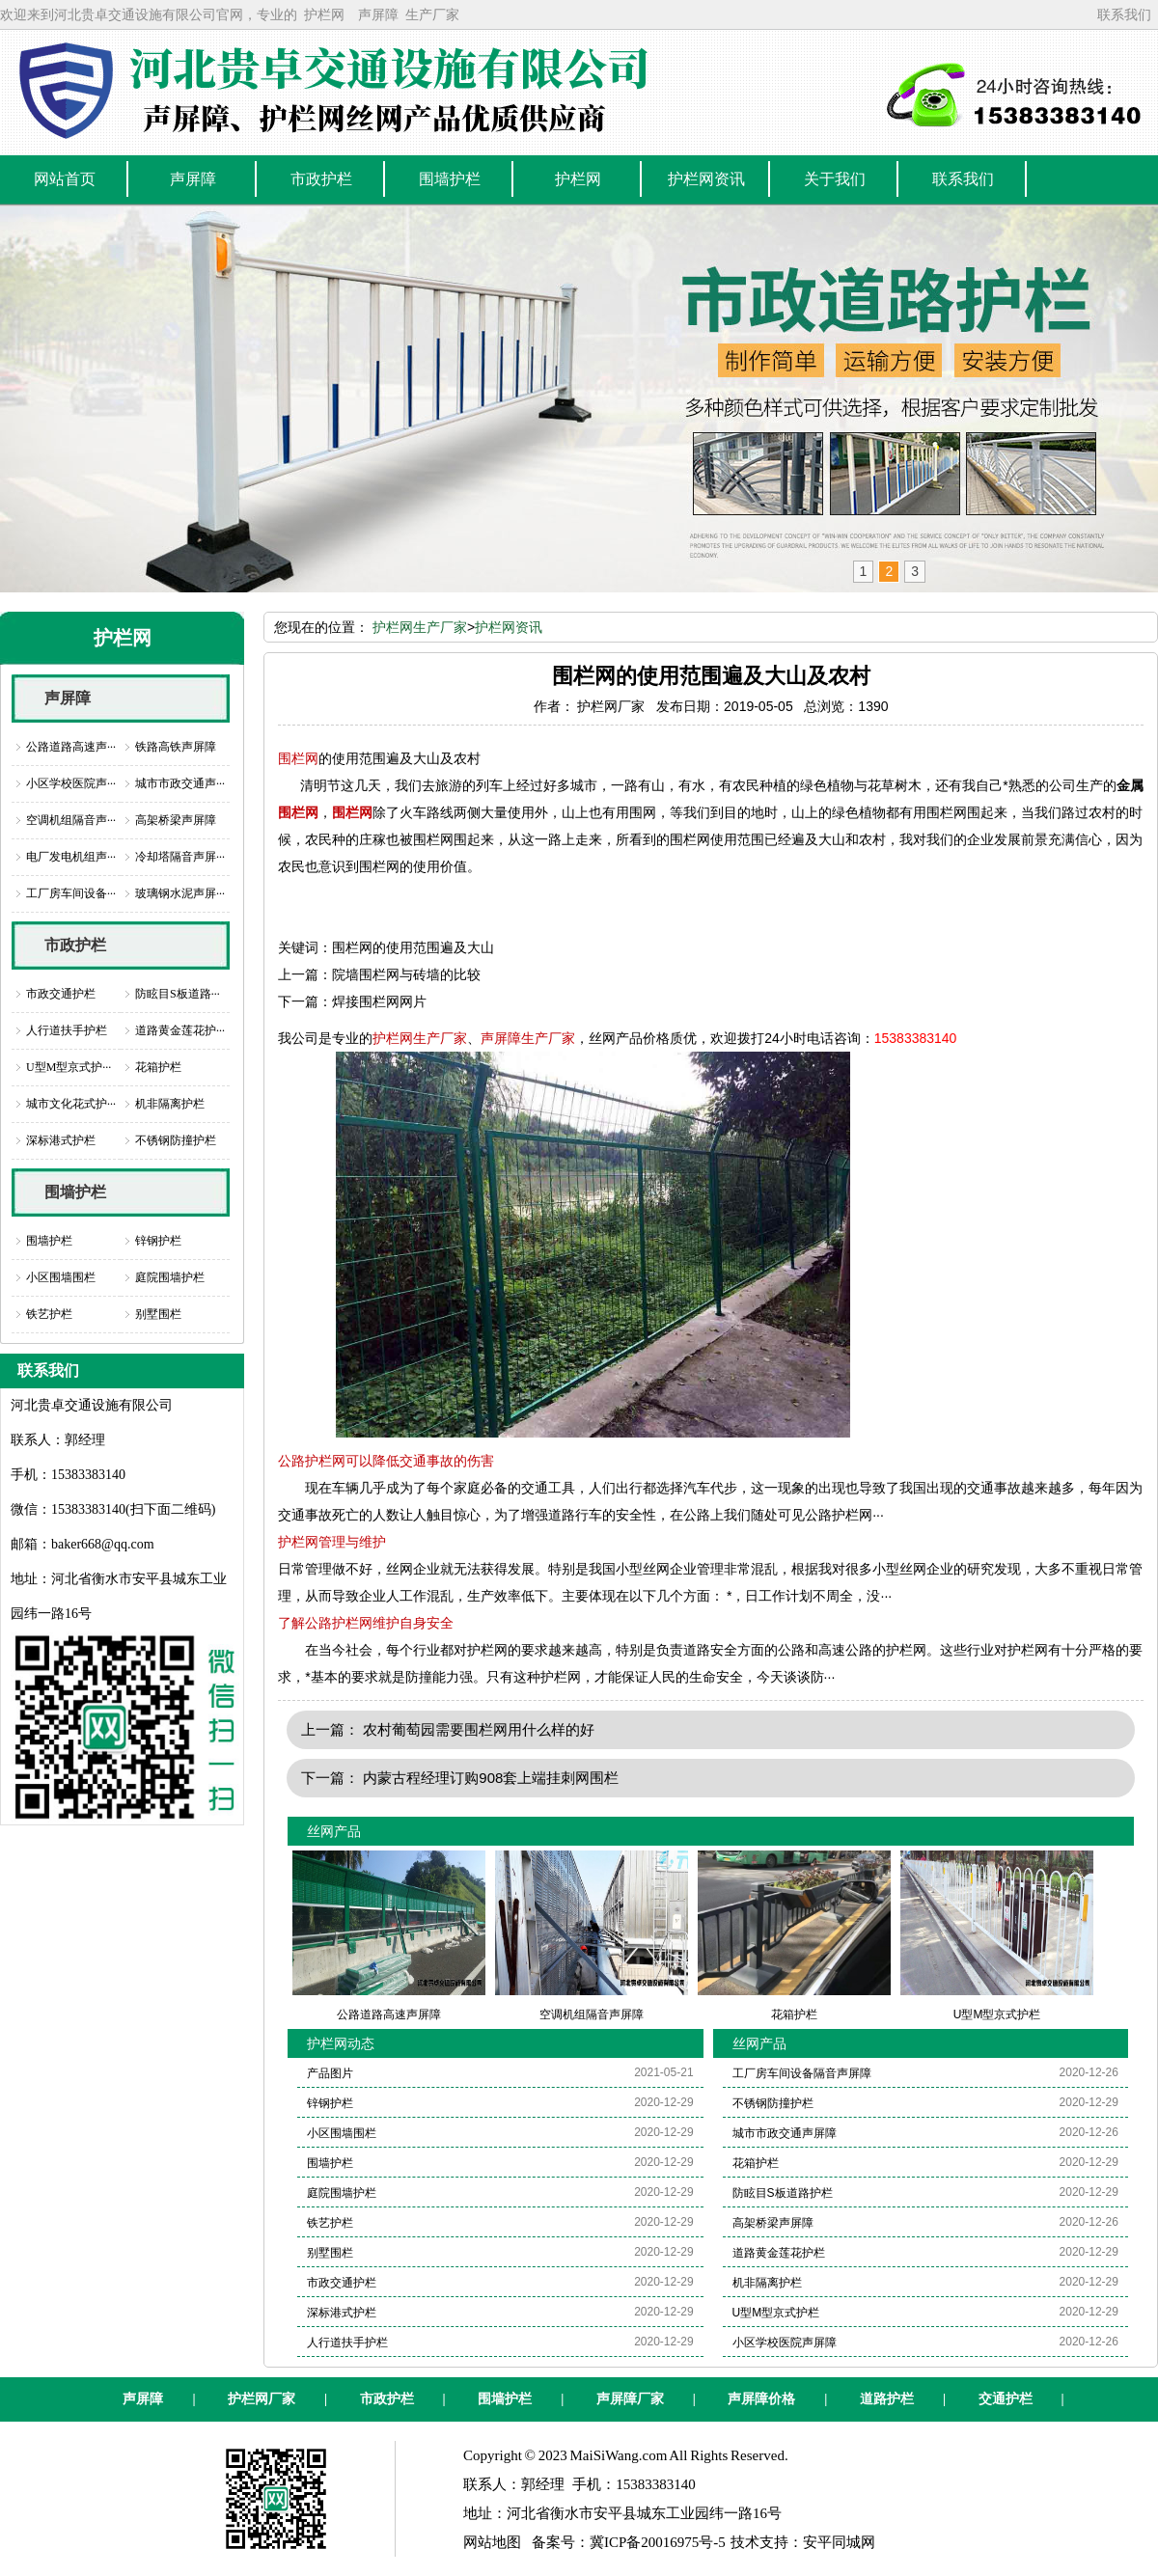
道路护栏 (887, 2399)
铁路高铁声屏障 (175, 747)
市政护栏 (75, 945)
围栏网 (298, 758)
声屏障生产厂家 (528, 1038)
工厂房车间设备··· (71, 893)
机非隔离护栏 (170, 1103)
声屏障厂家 (630, 2399)
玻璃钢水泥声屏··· (180, 893)
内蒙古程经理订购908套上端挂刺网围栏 (491, 1777)
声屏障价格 (761, 2399)
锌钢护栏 (158, 1240)
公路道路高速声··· (71, 747)
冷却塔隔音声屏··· (180, 856)
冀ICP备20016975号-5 (658, 2542)
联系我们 (1124, 14)
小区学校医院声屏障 (784, 2342)
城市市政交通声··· (180, 783)
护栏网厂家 (261, 2399)
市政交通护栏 (61, 993)
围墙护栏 (75, 1192)
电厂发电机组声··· (71, 856)
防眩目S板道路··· (177, 993)
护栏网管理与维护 (332, 1541)
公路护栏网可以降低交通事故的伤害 (386, 1460)
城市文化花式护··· (71, 1103)
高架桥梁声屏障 (175, 820)
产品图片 (330, 2073)
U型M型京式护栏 (776, 2312)
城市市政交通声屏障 (784, 2133)
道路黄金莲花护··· (180, 1030)
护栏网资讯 (508, 627)
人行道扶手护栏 (66, 1030)
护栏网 (324, 14)
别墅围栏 (158, 1314)
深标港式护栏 (61, 1140)
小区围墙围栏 (61, 1277)
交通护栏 (1006, 2399)
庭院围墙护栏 (170, 1277)
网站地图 (492, 2542)
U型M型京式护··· (68, 1067)
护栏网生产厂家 (419, 627)
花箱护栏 (158, 1067)
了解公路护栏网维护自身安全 (366, 1623)
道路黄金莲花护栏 (778, 2253)
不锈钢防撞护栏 (175, 1140)
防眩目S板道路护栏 (782, 2193)
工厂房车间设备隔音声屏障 (801, 2073)
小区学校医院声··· (71, 783)
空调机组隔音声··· (71, 820)
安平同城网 (839, 2542)
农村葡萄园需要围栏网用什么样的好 (478, 1729)
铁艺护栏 (49, 1314)
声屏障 (378, 14)
